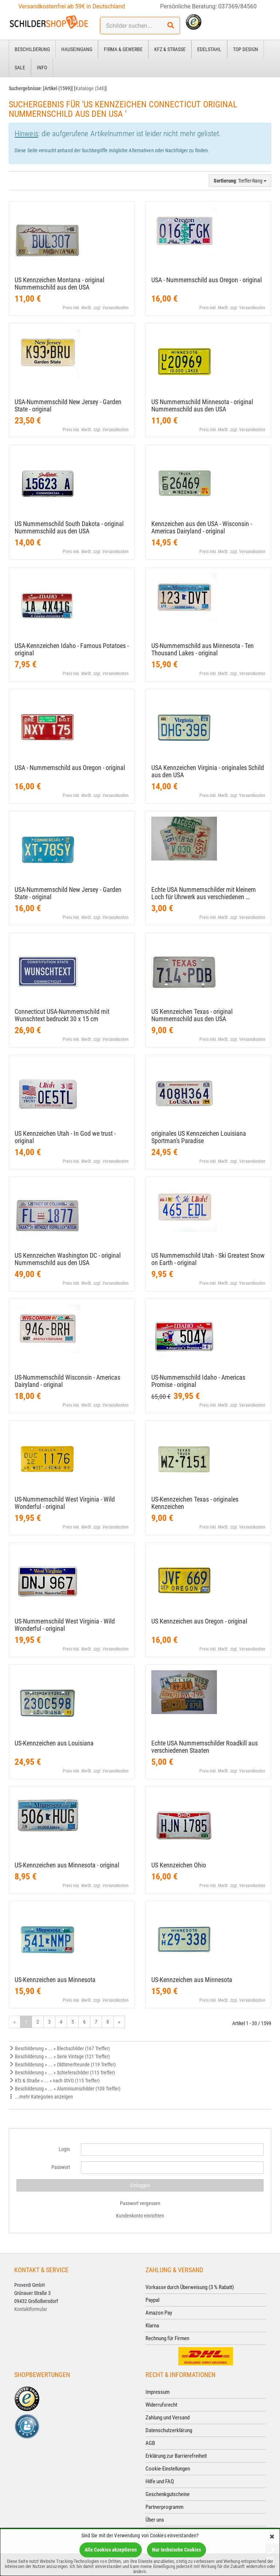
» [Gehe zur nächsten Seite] (119, 2022)
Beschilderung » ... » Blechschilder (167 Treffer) (59, 2048)
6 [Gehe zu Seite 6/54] (84, 2022)
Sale (20, 67)
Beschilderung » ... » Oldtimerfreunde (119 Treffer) (62, 2064)
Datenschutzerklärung (168, 2430)
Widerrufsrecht (161, 2404)
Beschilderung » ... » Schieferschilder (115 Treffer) (62, 2072)
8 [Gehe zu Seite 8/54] (107, 2022)
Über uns (154, 2519)
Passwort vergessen (140, 2203)
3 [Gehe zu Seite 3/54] (49, 2022)
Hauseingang (76, 49)
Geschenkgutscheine (167, 2494)
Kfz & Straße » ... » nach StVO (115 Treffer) (54, 2081)
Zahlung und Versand (167, 2417)
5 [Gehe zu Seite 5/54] (72, 2022)
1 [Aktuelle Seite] (26, 2022)
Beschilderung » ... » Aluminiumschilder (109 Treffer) (64, 2089)
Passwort (60, 2167)
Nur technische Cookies (176, 2550)
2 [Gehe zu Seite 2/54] (37, 2022)
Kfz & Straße (170, 49)
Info (42, 67)
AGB (150, 2443)
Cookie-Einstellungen (167, 2468)
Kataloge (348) (90, 88)
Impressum (157, 2392)
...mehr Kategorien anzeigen (41, 2097)
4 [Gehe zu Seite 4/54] (61, 2022)
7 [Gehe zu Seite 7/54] (96, 2022)
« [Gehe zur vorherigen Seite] (14, 2022)
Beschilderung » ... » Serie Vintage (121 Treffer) (59, 2056)
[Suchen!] (171, 25)
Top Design (245, 49)
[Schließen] (272, 2537)
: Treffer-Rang (240, 181)
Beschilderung (32, 49)
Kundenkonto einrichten (140, 2216)
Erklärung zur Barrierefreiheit (176, 2456)
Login (64, 2149)
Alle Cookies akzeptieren (111, 2550)
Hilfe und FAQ (159, 2481)
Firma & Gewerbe (123, 49)
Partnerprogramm (164, 2507)
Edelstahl (209, 49)
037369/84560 (237, 6)
